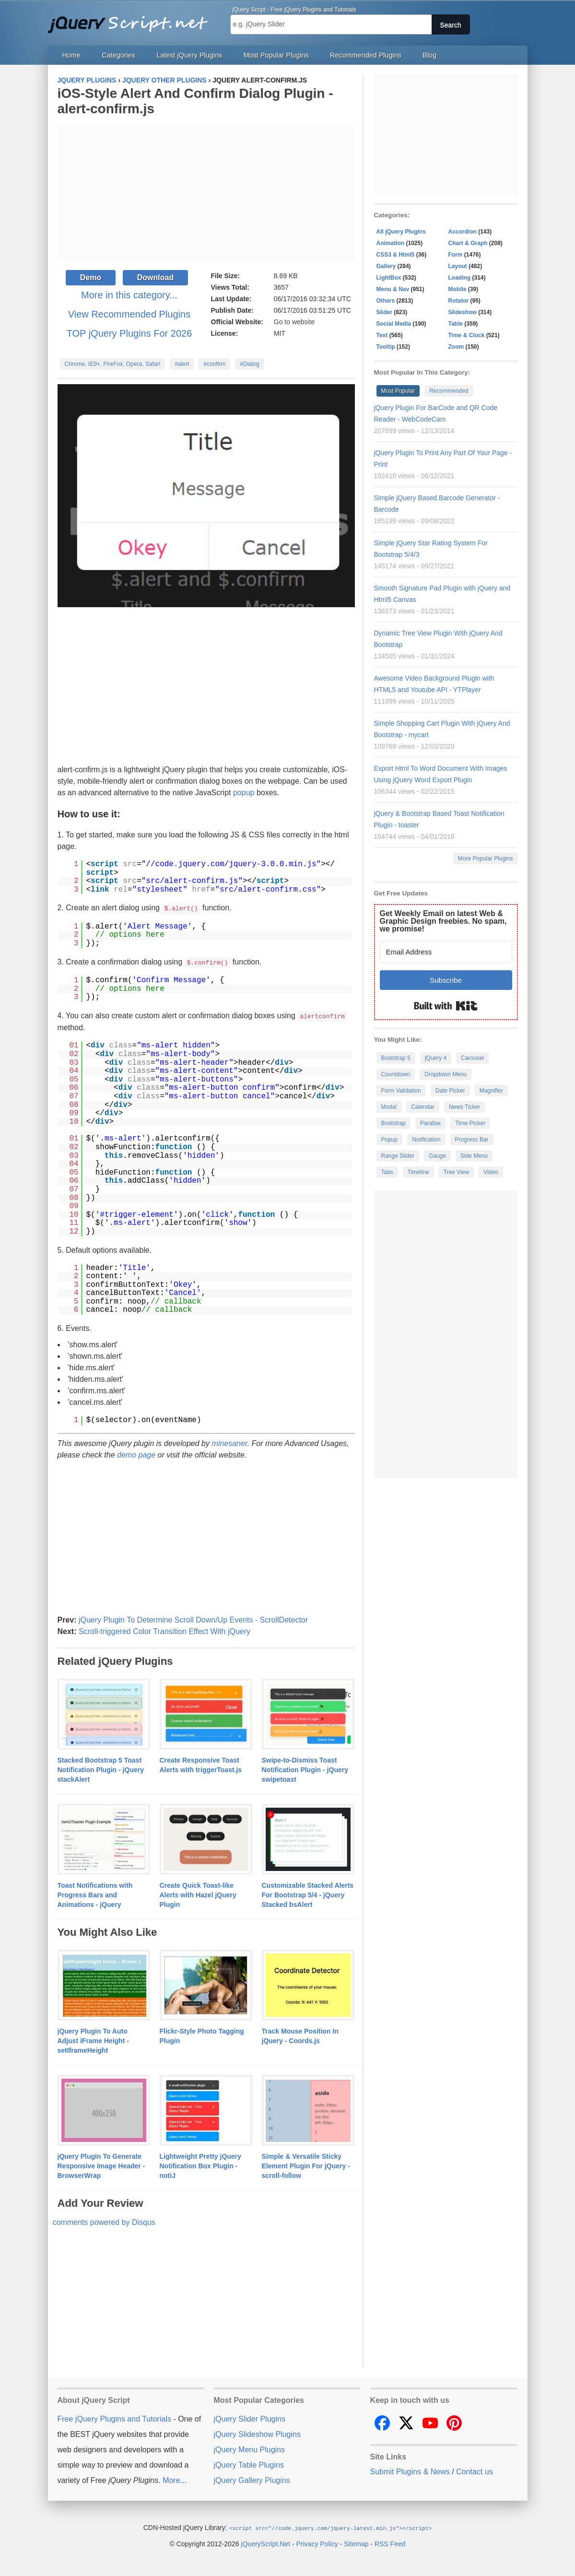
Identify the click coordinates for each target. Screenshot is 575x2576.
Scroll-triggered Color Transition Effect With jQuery (164, 1630)
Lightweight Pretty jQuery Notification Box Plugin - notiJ (200, 2164)
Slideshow (462, 312)
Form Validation (401, 1090)
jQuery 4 (435, 1058)
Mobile (457, 289)
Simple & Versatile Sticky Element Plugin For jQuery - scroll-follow (306, 2164)
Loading (459, 277)
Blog (429, 55)
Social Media (393, 323)
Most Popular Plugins (276, 55)
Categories (118, 55)
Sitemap (356, 2542)
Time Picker (470, 1123)
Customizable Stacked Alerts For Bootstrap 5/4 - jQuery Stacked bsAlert (308, 1893)
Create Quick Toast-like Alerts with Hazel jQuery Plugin (198, 1893)
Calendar (422, 1107)
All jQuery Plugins (401, 231)
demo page (136, 1453)
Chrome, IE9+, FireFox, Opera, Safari (113, 364)
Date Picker (450, 1090)
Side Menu (474, 1156)
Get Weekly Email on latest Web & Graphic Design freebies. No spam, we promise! (443, 921)
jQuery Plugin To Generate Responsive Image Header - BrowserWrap (101, 2164)
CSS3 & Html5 (395, 254)
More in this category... (129, 295)
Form (455, 254)
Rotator (458, 300)
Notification (426, 1139)
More (171, 2479)
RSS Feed (390, 2542)
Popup (389, 1139)
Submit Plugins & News (410, 2470)
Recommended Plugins (365, 55)
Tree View (456, 1172)
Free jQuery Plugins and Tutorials (132, 19)
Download (155, 277)
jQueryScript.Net (265, 2542)
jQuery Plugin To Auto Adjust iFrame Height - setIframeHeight (93, 2039)
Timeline (418, 1172)
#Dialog (249, 364)
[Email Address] (446, 952)
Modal (389, 1107)
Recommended (448, 391)
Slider (384, 312)
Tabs (387, 1172)
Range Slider (397, 1156)
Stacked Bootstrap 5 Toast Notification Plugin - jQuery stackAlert (101, 1768)
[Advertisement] (206, 193)
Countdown (396, 1074)
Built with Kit (446, 1005)
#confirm (214, 364)
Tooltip (385, 346)
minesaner (229, 1442)
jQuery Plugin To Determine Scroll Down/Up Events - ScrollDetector (193, 1618)
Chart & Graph (468, 243)
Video (490, 1172)
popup (244, 792)
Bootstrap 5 (396, 1058)
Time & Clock (466, 335)
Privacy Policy (317, 2542)
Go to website (294, 322)
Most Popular (398, 391)
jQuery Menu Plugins (249, 2448)
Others (385, 300)
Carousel (472, 1058)
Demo (90, 277)
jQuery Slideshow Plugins (257, 2433)
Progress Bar (472, 1139)
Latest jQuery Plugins (189, 55)
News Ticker (464, 1107)
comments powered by (104, 2221)
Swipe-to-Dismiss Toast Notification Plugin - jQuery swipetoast (305, 1768)
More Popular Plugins (485, 858)
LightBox (388, 277)
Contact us (474, 2470)
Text (382, 335)
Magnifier (491, 1090)
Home (71, 55)
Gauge (437, 1156)
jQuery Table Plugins (249, 2463)
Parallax (430, 1123)
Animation (390, 243)
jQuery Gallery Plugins (252, 2479)
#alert (182, 364)
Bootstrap (393, 1123)
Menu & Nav (393, 289)
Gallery (386, 266)
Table (455, 323)
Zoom (456, 346)
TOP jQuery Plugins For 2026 (129, 333)
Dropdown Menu (445, 1074)
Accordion (462, 231)
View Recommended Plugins (129, 314)
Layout (457, 266)
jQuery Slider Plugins (249, 2417)
